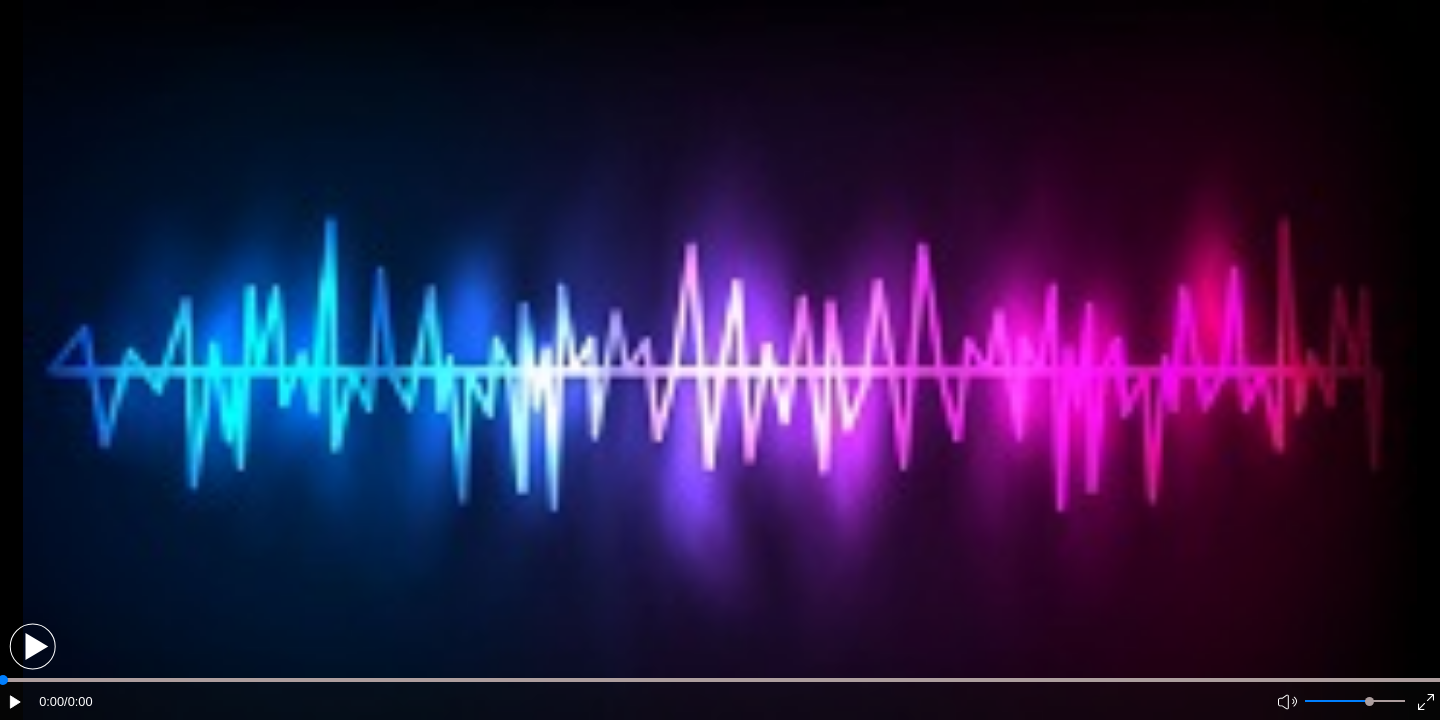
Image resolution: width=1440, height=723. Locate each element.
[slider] (1369, 701)
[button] (32, 646)
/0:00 (78, 701)
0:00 (51, 701)
